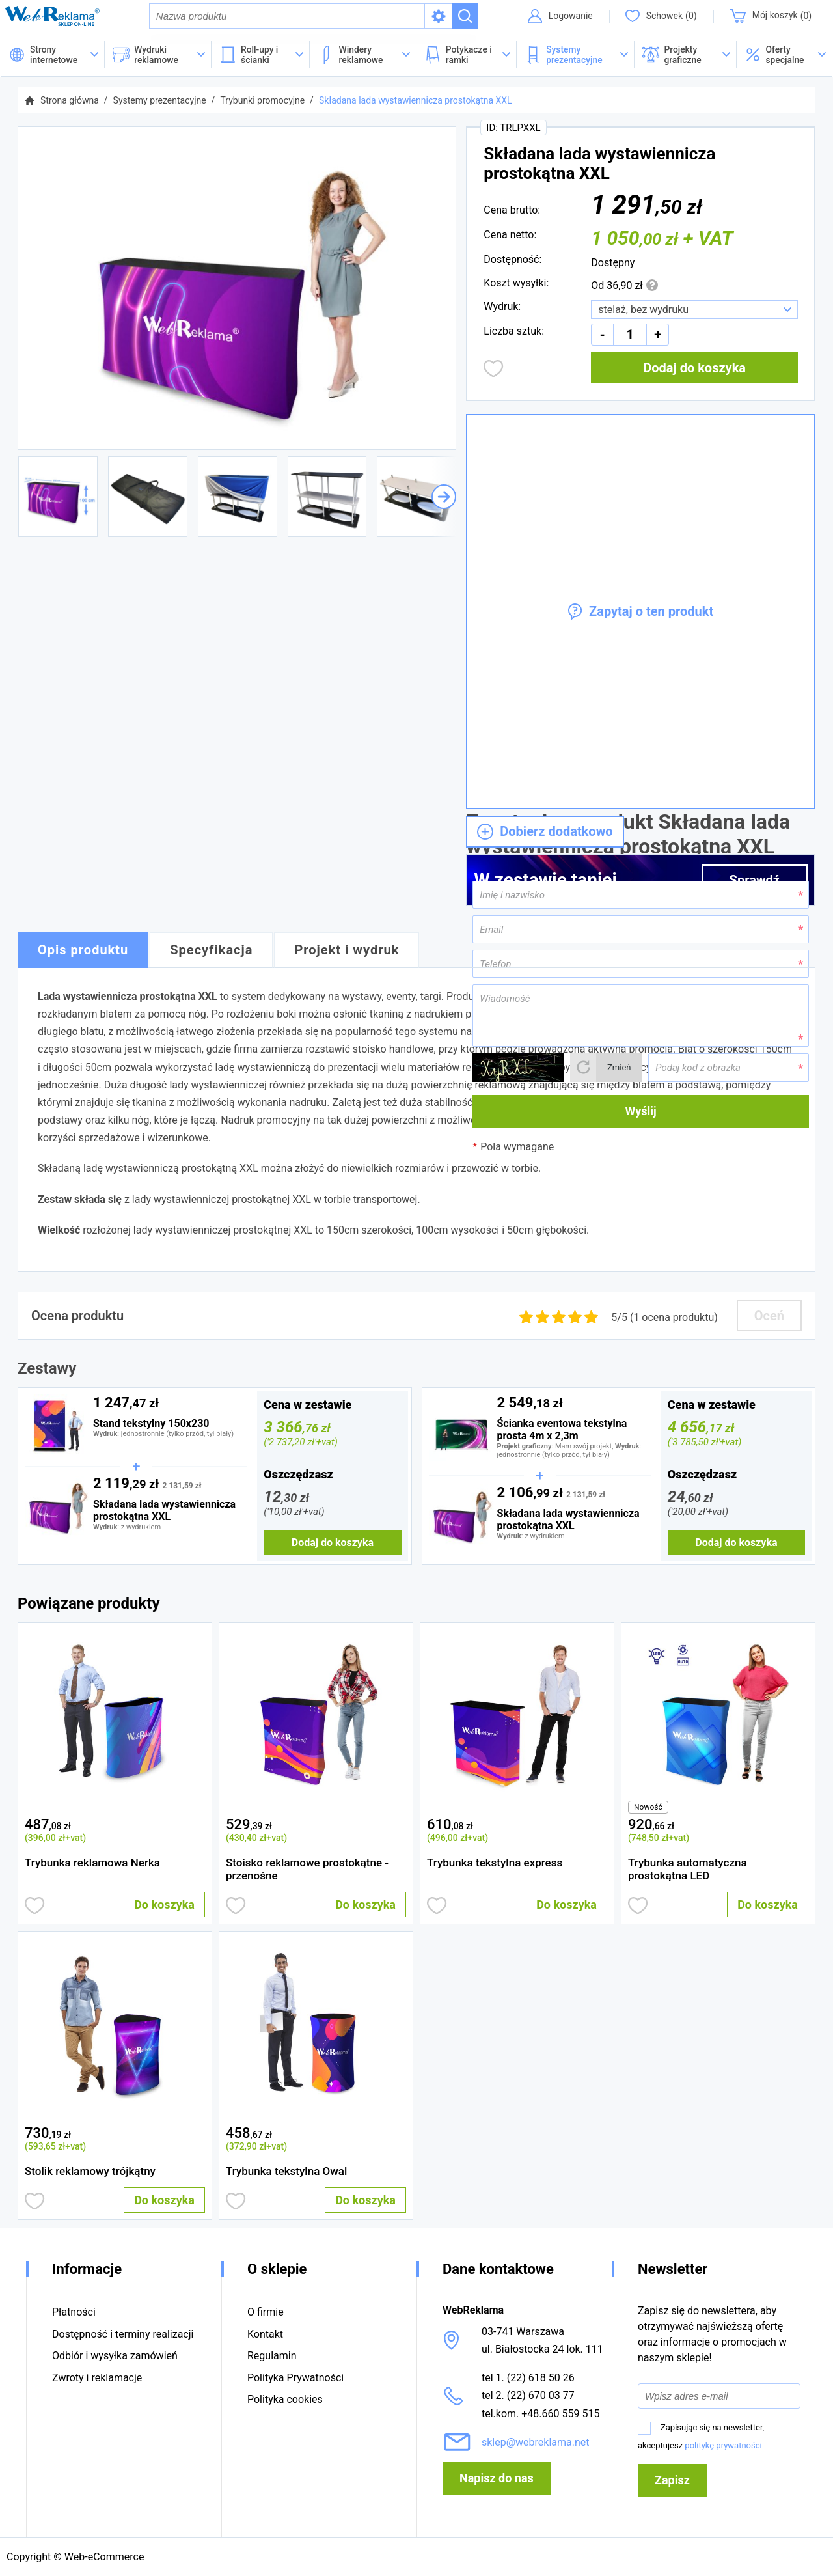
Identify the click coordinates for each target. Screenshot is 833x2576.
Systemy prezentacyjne (159, 101)
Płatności (74, 2312)
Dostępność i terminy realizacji (122, 2334)
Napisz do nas (496, 2478)
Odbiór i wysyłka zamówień (115, 2355)
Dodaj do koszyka (694, 369)
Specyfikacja (211, 952)
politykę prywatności (723, 2445)
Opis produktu (83, 952)
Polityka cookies (285, 2399)
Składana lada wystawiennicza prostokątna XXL (415, 101)
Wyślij (641, 1112)
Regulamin (272, 2355)
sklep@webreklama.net (536, 2442)
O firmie (265, 2312)
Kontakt (265, 2334)
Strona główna (69, 101)
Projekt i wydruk (346, 952)
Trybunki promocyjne (262, 101)
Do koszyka (164, 1906)
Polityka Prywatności (295, 2378)
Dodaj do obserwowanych (494, 369)
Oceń (769, 1317)
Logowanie (569, 16)
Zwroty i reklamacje (97, 2378)
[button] (784, 56)
